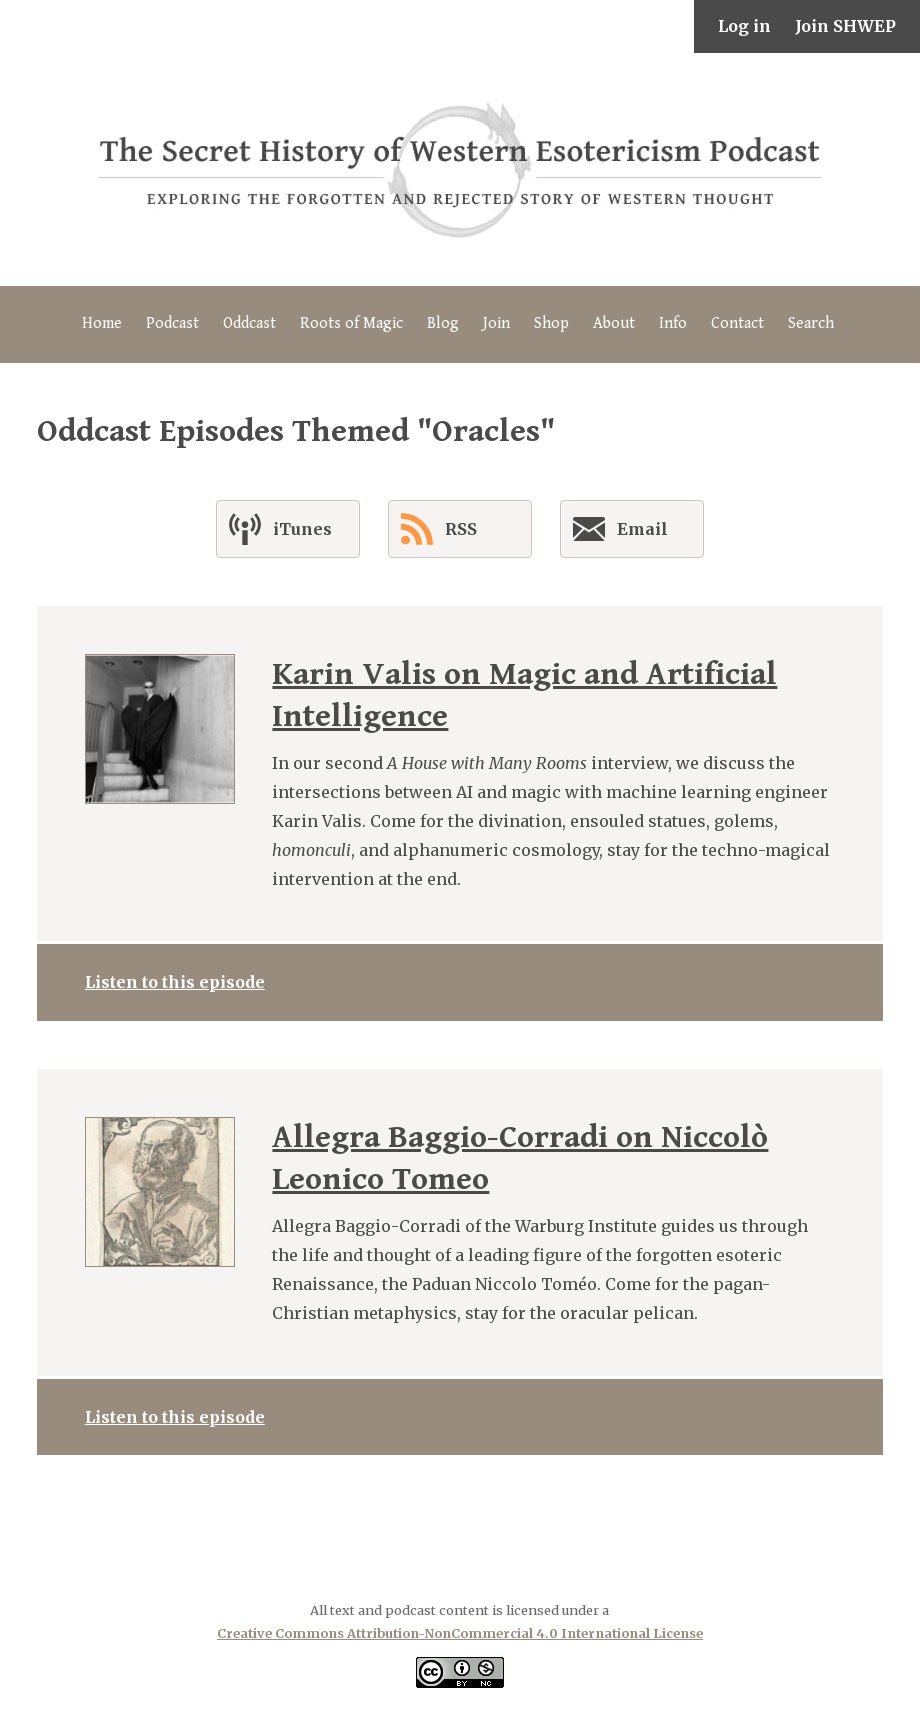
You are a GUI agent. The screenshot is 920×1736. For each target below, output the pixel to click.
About (614, 323)
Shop (551, 323)
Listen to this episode (175, 982)
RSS (439, 529)
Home (102, 323)
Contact (737, 323)
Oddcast (249, 323)
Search (811, 323)
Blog (443, 323)
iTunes (280, 529)
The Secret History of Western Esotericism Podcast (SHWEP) (460, 169)
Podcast (172, 323)
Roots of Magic (351, 323)
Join (496, 323)
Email (620, 533)
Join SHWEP (845, 26)
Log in (744, 26)
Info (673, 323)
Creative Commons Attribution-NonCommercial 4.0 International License (460, 1633)
